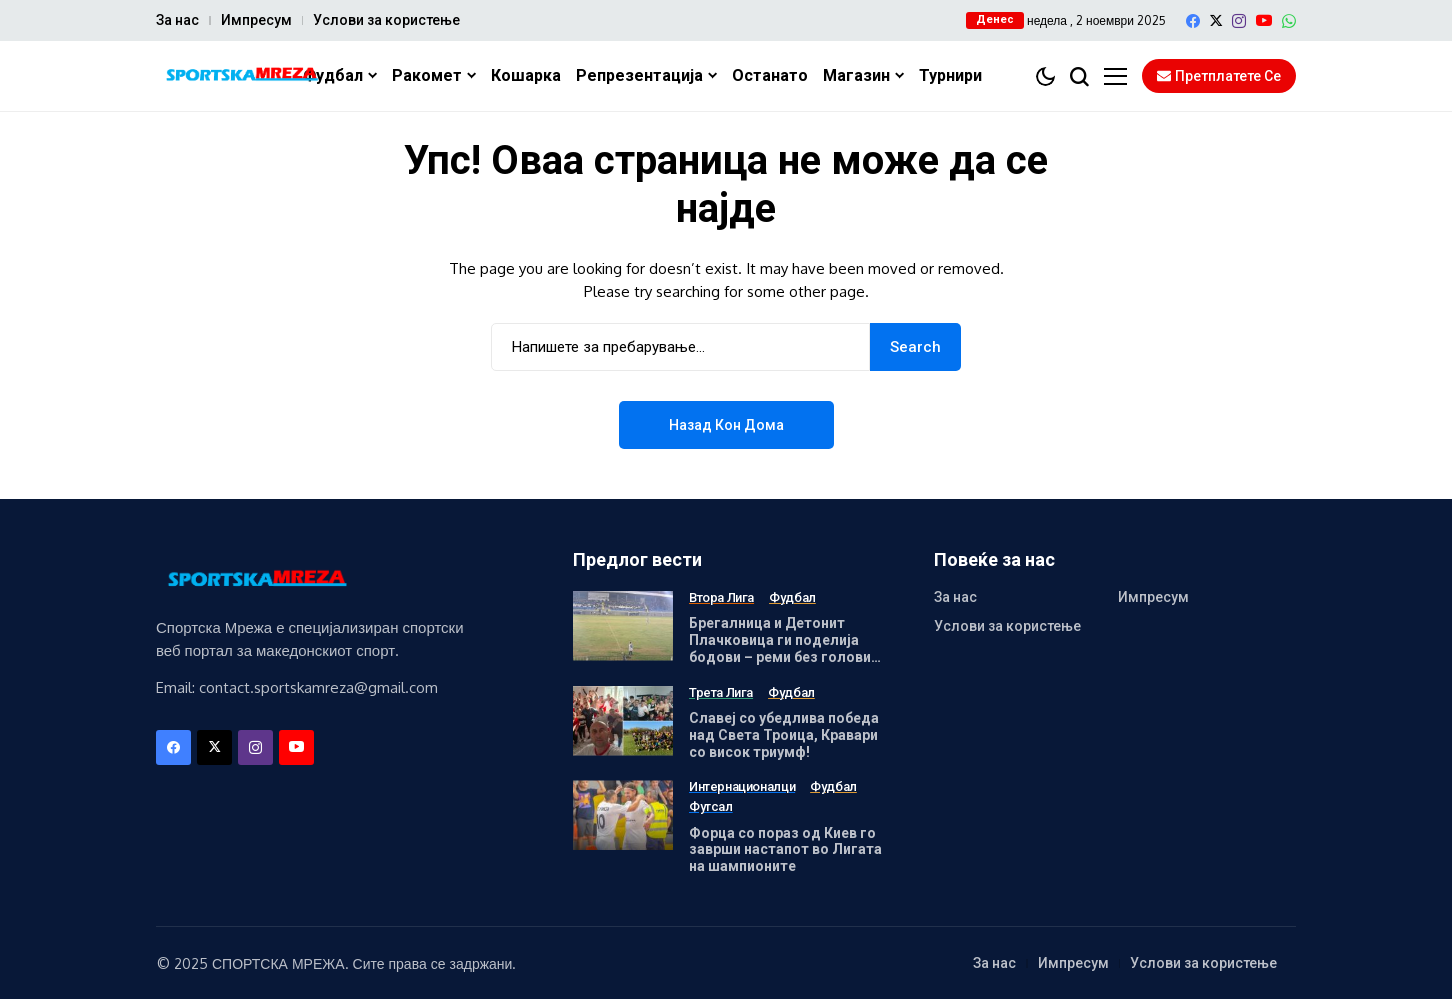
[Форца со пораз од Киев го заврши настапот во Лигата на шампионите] (623, 815)
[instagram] (1239, 21)
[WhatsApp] (1289, 21)
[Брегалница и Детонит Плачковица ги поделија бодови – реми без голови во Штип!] (623, 626)
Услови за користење (386, 20)
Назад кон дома (726, 425)
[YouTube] (1264, 20)
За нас (177, 20)
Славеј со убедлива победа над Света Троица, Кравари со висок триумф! (784, 735)
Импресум (256, 20)
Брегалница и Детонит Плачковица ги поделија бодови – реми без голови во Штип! (780, 648)
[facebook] (1193, 21)
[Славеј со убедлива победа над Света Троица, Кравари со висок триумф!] (623, 721)
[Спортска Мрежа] (241, 76)
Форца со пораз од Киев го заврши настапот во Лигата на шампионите (785, 850)
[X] (1216, 20)
